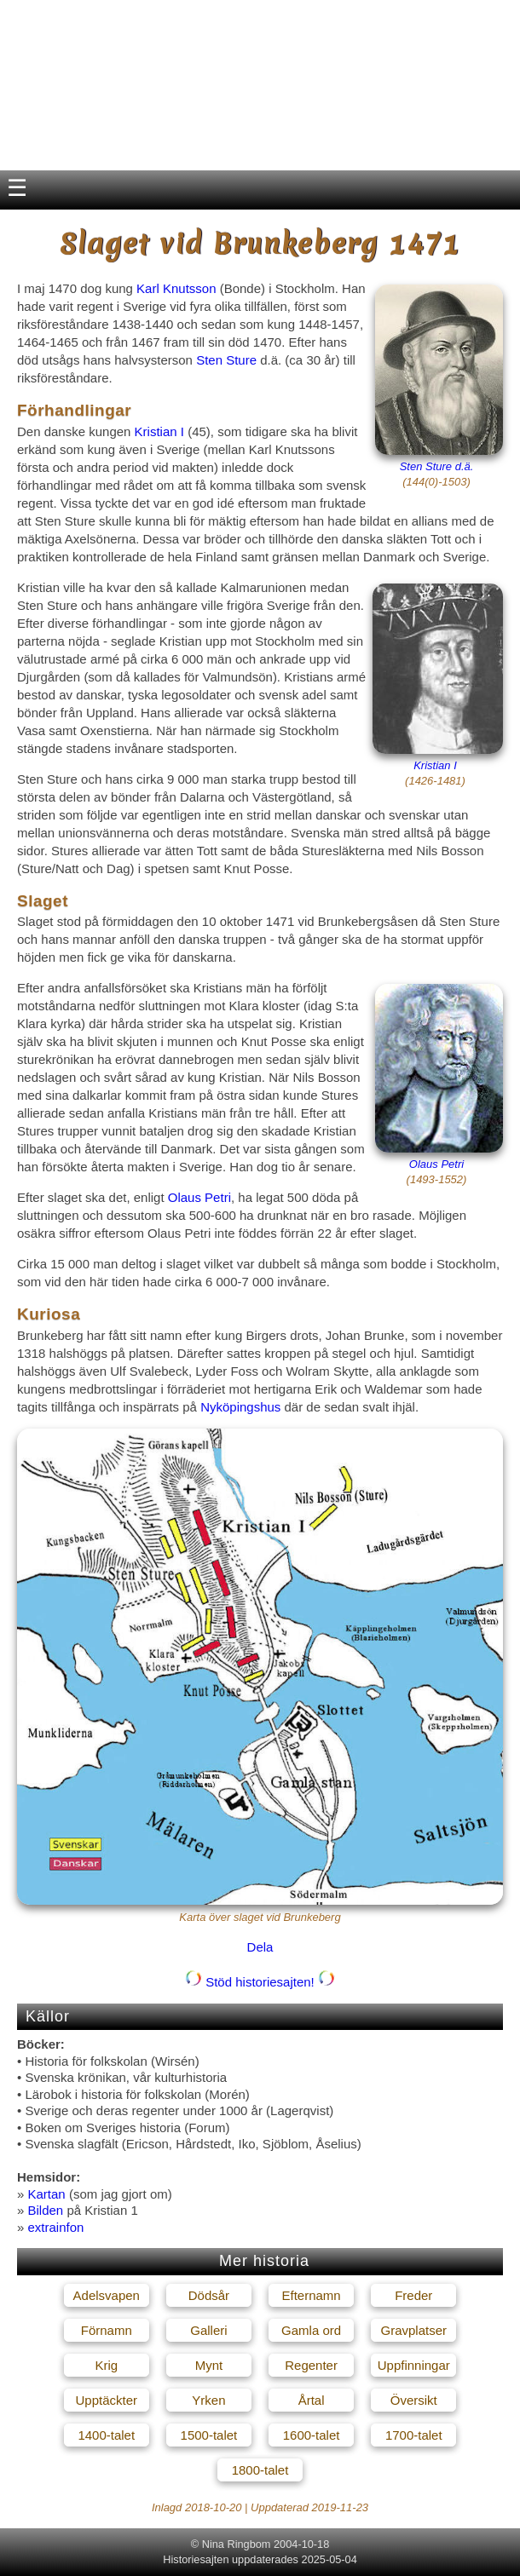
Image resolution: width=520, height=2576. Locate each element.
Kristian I (159, 431)
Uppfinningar (414, 2365)
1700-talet (413, 2435)
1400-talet (106, 2435)
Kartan (47, 2194)
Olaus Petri (436, 1164)
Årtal (311, 2400)
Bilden (46, 2210)
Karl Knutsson (176, 288)
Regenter (311, 2365)
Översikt (413, 2400)
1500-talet (209, 2435)
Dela (260, 1947)
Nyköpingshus (240, 1407)
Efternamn (310, 2295)
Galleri (208, 2330)
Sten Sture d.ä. (437, 466)
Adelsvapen (106, 2295)
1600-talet (311, 2435)
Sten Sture (226, 360)
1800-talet (260, 2470)
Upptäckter (106, 2400)
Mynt (209, 2365)
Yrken (208, 2400)
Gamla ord (311, 2330)
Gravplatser (413, 2330)
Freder (413, 2295)
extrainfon (56, 2227)
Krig (106, 2365)
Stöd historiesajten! (260, 1982)
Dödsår (208, 2295)
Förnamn (106, 2330)
